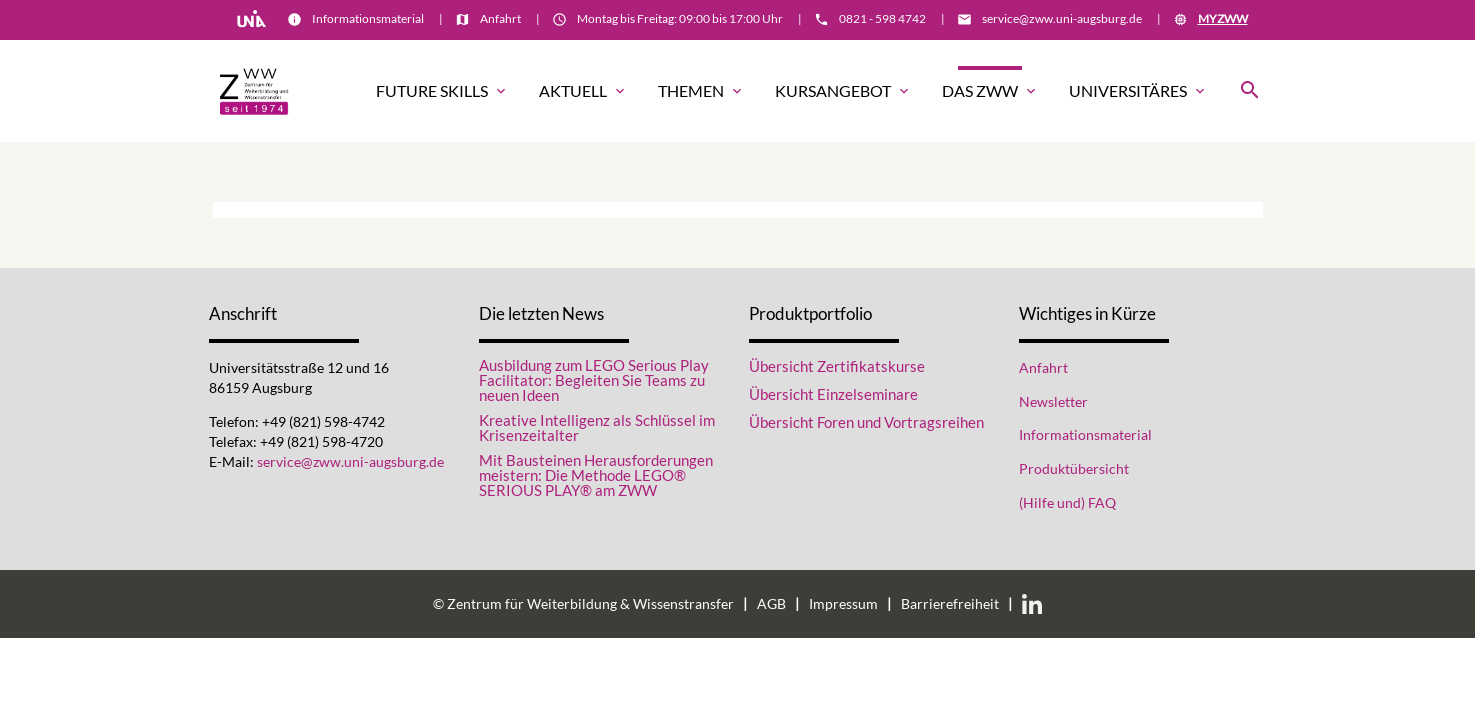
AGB (771, 604)
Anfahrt (500, 18)
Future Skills (442, 91)
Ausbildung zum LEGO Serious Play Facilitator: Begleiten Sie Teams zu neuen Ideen (594, 380)
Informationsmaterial (368, 18)
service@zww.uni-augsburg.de (1062, 18)
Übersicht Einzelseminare (833, 394)
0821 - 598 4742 (882, 18)
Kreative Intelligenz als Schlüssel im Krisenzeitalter (597, 428)
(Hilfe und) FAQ (1067, 503)
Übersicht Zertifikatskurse (837, 366)
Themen (701, 91)
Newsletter (1053, 402)
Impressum (843, 604)
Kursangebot (843, 91)
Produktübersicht (1074, 469)
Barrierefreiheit (950, 604)
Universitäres (1138, 91)
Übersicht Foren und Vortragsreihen (866, 422)
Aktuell (583, 91)
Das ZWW (990, 91)
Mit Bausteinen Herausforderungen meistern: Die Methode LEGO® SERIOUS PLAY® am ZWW (596, 475)
